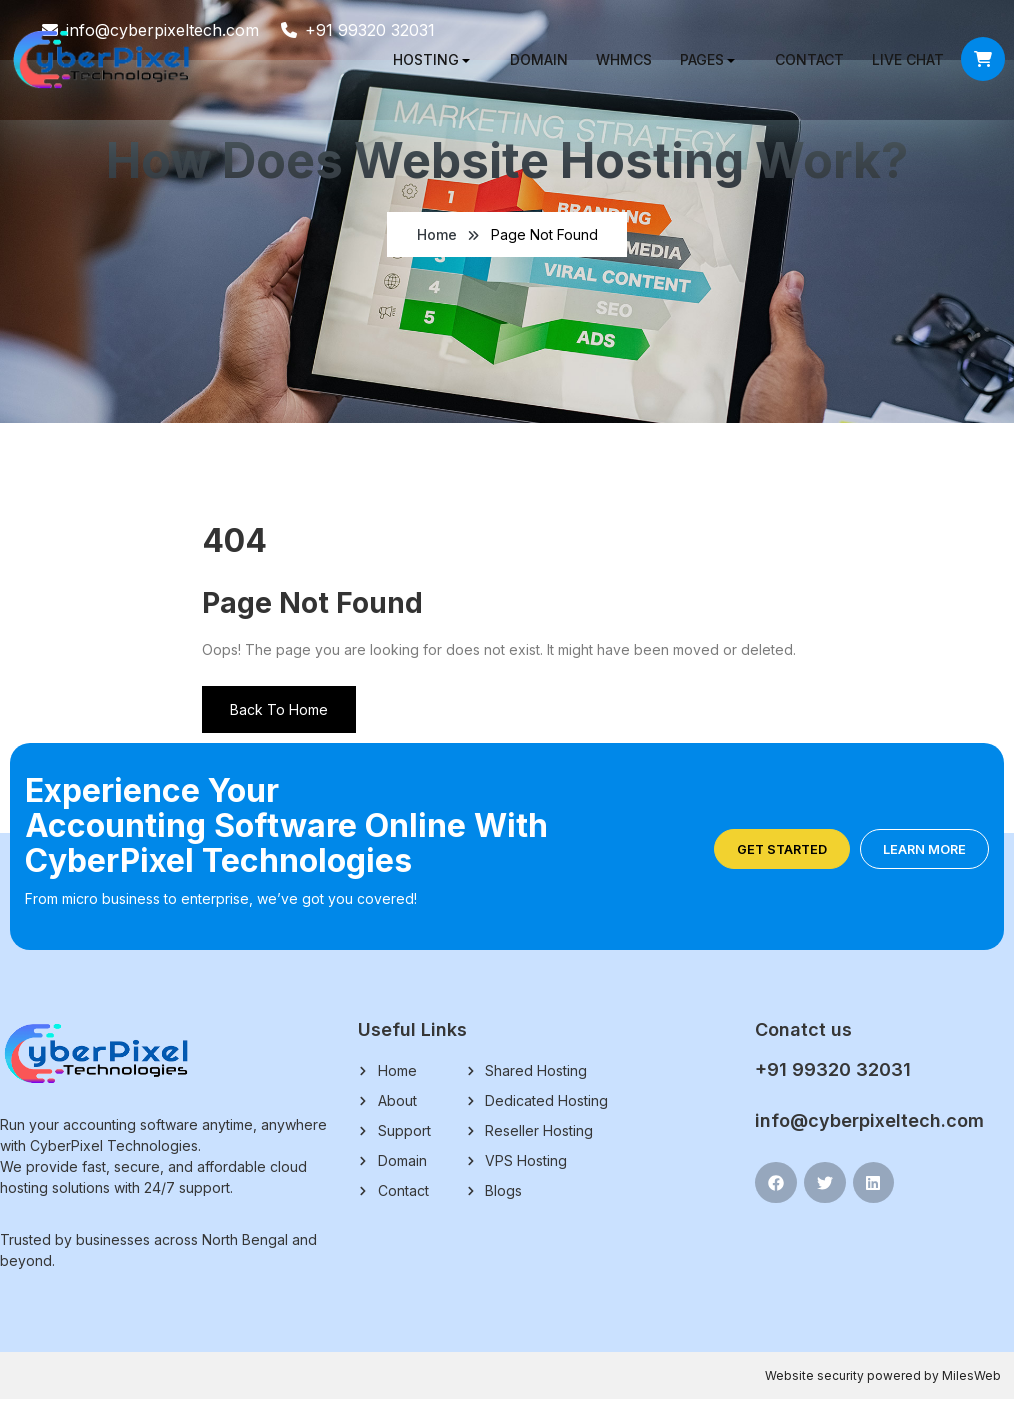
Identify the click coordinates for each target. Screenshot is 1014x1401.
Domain (533, 59)
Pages (696, 59)
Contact (803, 59)
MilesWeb (971, 1377)
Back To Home (279, 711)
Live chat (902, 59)
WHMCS (618, 59)
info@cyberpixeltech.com (869, 1122)
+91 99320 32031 (833, 1071)
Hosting (420, 59)
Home (437, 235)
